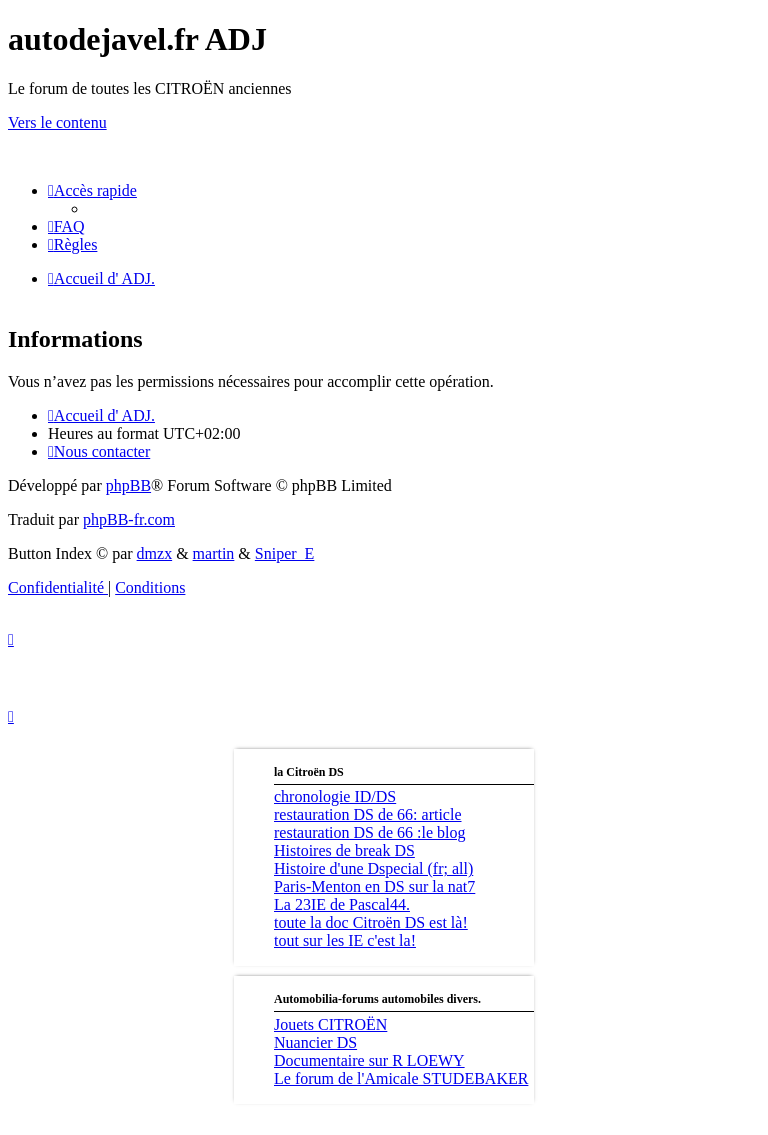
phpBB (128, 485)
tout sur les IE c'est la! (345, 940)
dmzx (155, 553)
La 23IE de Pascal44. (342, 904)
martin (214, 553)
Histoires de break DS (344, 850)
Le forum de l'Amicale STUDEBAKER (401, 1078)
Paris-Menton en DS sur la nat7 (374, 886)
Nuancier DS (315, 1042)
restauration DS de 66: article (368, 814)
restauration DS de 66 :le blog (370, 832)
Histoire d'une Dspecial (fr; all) (373, 868)
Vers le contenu (57, 122)
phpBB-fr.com (129, 519)
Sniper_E (285, 553)
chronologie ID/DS (335, 796)
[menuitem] (66, 226)
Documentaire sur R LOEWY (369, 1060)
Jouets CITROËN (330, 1024)
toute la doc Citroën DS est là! (371, 922)
